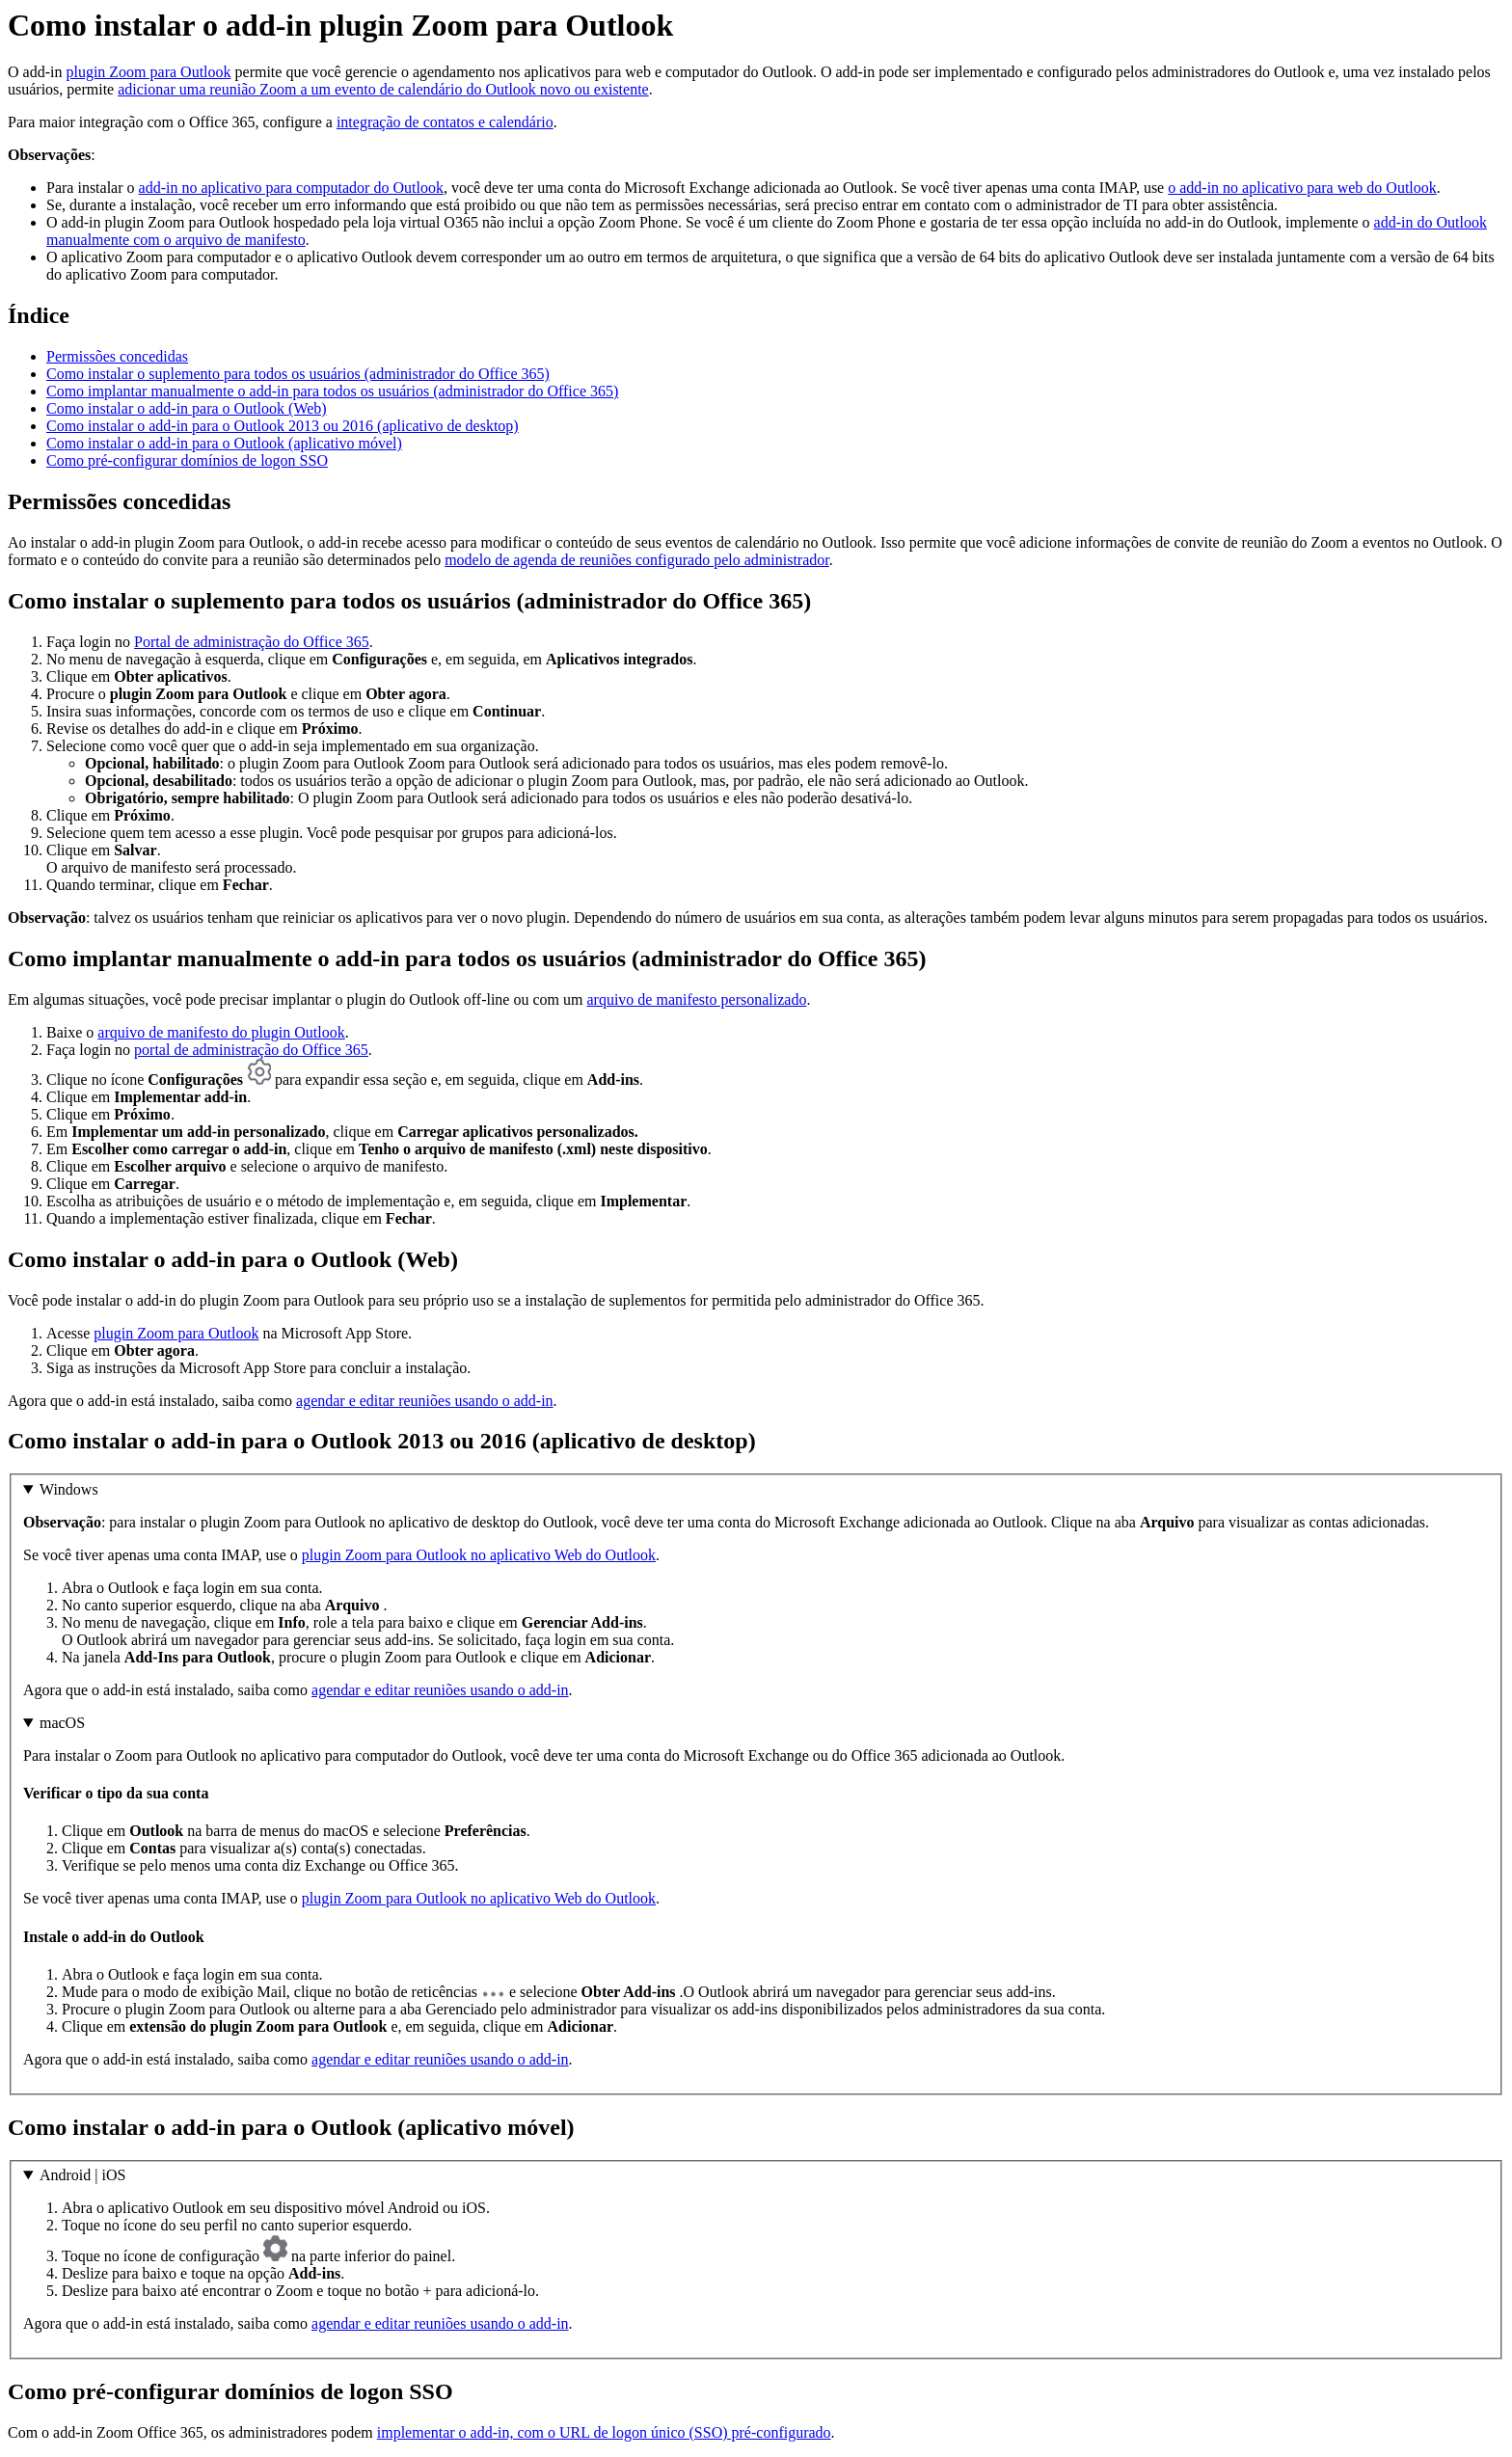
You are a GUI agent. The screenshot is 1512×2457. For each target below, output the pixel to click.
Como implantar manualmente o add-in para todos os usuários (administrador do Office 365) (332, 391)
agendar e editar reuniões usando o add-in (425, 1400)
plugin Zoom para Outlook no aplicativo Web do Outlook (479, 1555)
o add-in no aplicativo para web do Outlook (1302, 187)
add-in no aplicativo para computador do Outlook (291, 187)
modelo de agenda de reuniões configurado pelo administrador (637, 560)
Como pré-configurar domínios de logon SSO (187, 460)
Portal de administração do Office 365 (251, 642)
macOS (62, 1722)
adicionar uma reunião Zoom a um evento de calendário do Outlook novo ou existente (383, 89)
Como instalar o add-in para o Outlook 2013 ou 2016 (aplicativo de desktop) (282, 426)
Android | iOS (82, 2175)
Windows (69, 1489)
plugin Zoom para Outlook (148, 72)
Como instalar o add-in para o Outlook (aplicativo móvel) (224, 443)
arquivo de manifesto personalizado (696, 999)
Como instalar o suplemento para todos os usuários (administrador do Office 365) (298, 373)
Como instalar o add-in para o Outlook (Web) (186, 408)
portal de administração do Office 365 (251, 1049)
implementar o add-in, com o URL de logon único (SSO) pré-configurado (604, 2432)
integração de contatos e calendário (445, 122)
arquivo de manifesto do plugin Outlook (220, 1032)
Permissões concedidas (117, 356)
